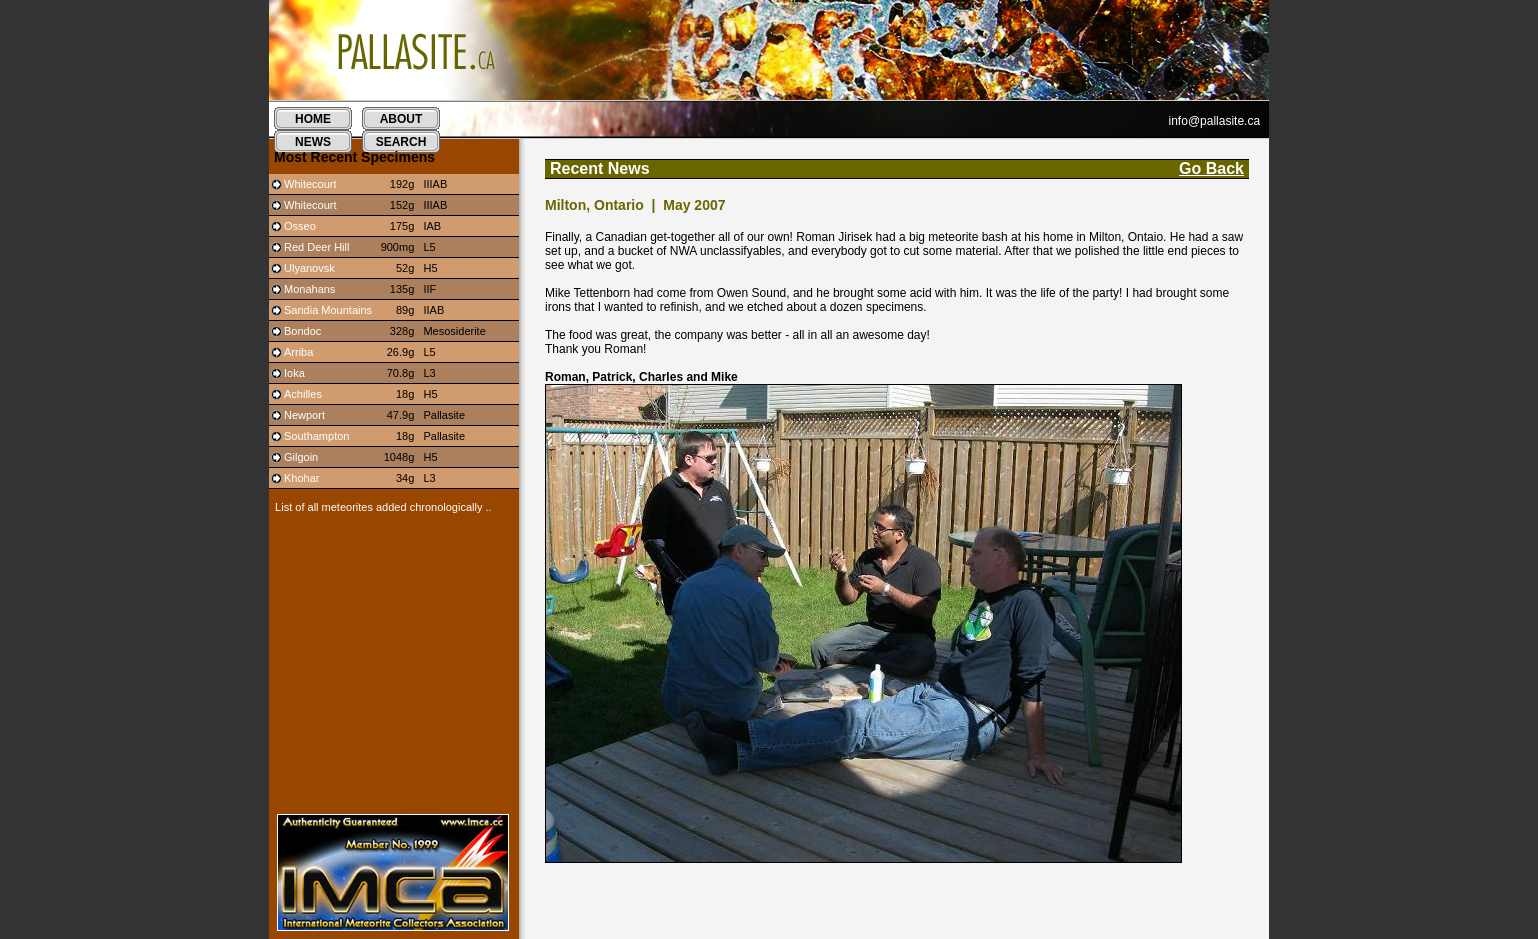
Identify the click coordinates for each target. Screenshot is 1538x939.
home (313, 119)
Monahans (309, 289)
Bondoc (302, 331)
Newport (304, 415)
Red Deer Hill (316, 247)
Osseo (300, 226)
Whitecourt (310, 184)
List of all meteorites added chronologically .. (380, 507)
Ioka (294, 373)
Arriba (298, 352)
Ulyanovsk (309, 268)
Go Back (1211, 168)
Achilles (303, 394)
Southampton (316, 436)
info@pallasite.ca (1215, 121)
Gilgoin (301, 457)
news (313, 142)
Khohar (301, 478)
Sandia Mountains (328, 310)
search (401, 142)
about (401, 119)
